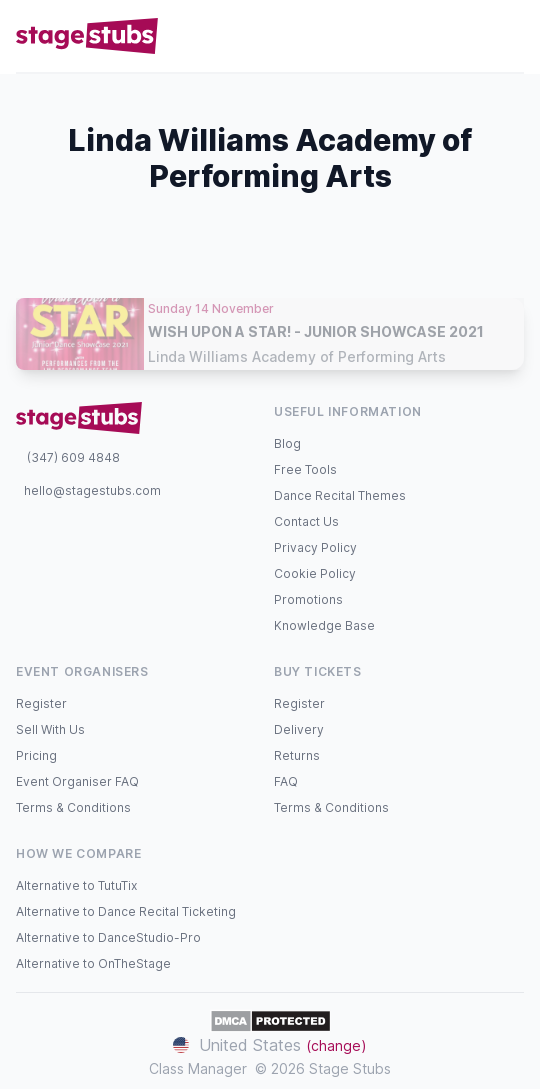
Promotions (308, 599)
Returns (297, 755)
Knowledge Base (324, 625)
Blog (287, 443)
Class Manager (198, 1068)
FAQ (286, 781)
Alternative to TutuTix (76, 885)
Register (41, 703)
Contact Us (306, 521)
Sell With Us (50, 729)
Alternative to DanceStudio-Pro (108, 937)
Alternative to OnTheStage (93, 963)
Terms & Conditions (73, 807)
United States (270, 1045)
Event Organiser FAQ (77, 781)
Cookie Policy (315, 573)
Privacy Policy (315, 547)
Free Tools (305, 469)
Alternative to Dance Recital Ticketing (126, 911)
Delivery (299, 729)
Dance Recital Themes (340, 495)
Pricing (36, 755)
